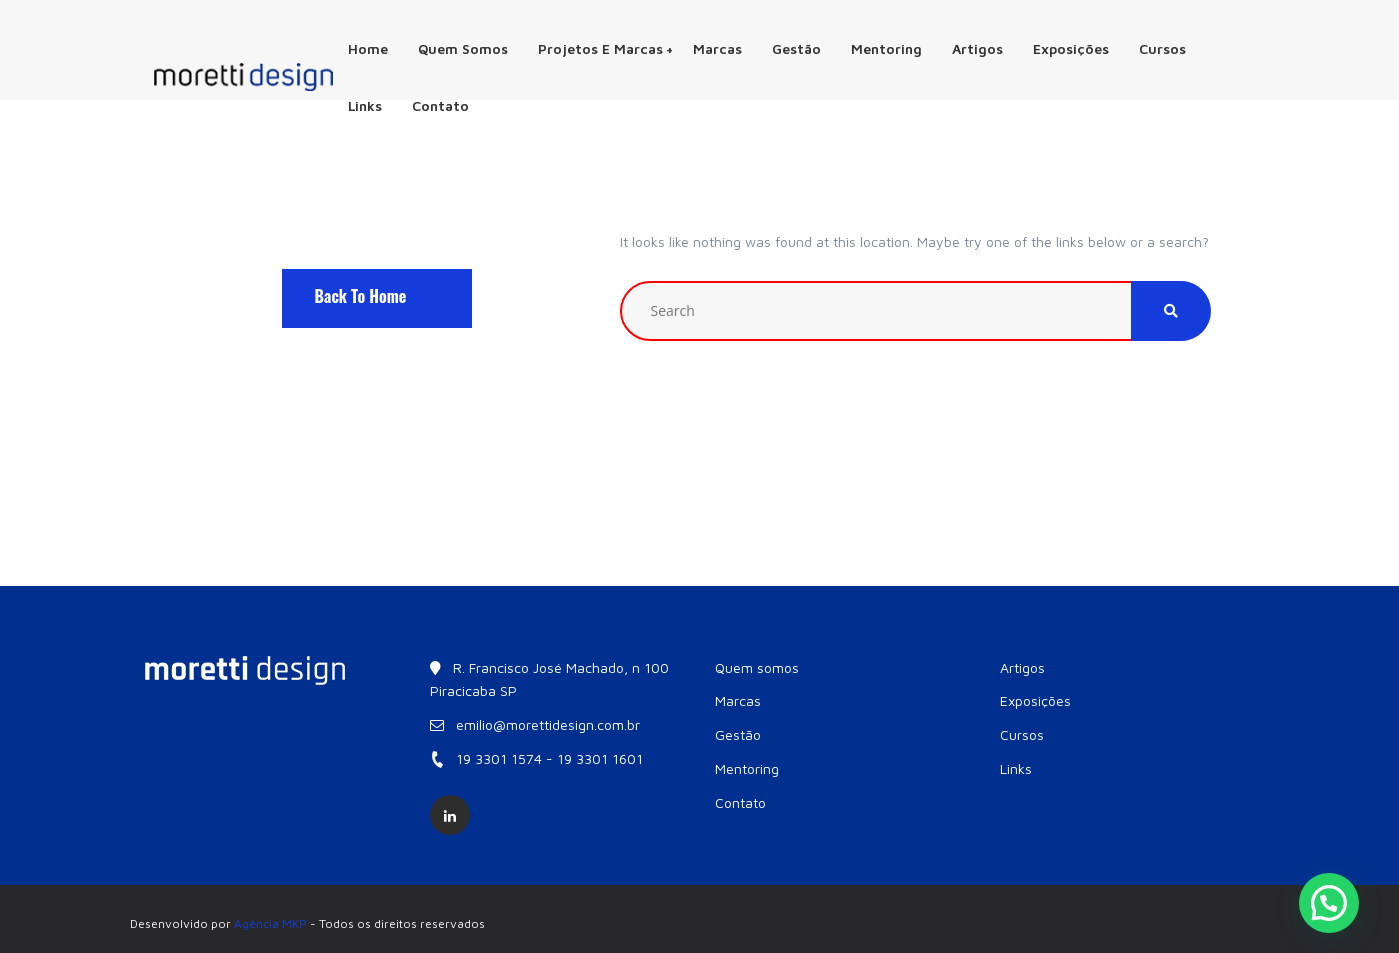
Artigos (977, 48)
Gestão (796, 48)
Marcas (717, 48)
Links (365, 105)
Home (368, 48)
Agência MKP (270, 923)
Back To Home (377, 296)
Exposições (1071, 48)
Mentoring (886, 48)
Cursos (1162, 48)
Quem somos (463, 48)
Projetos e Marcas (606, 48)
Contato (440, 105)
